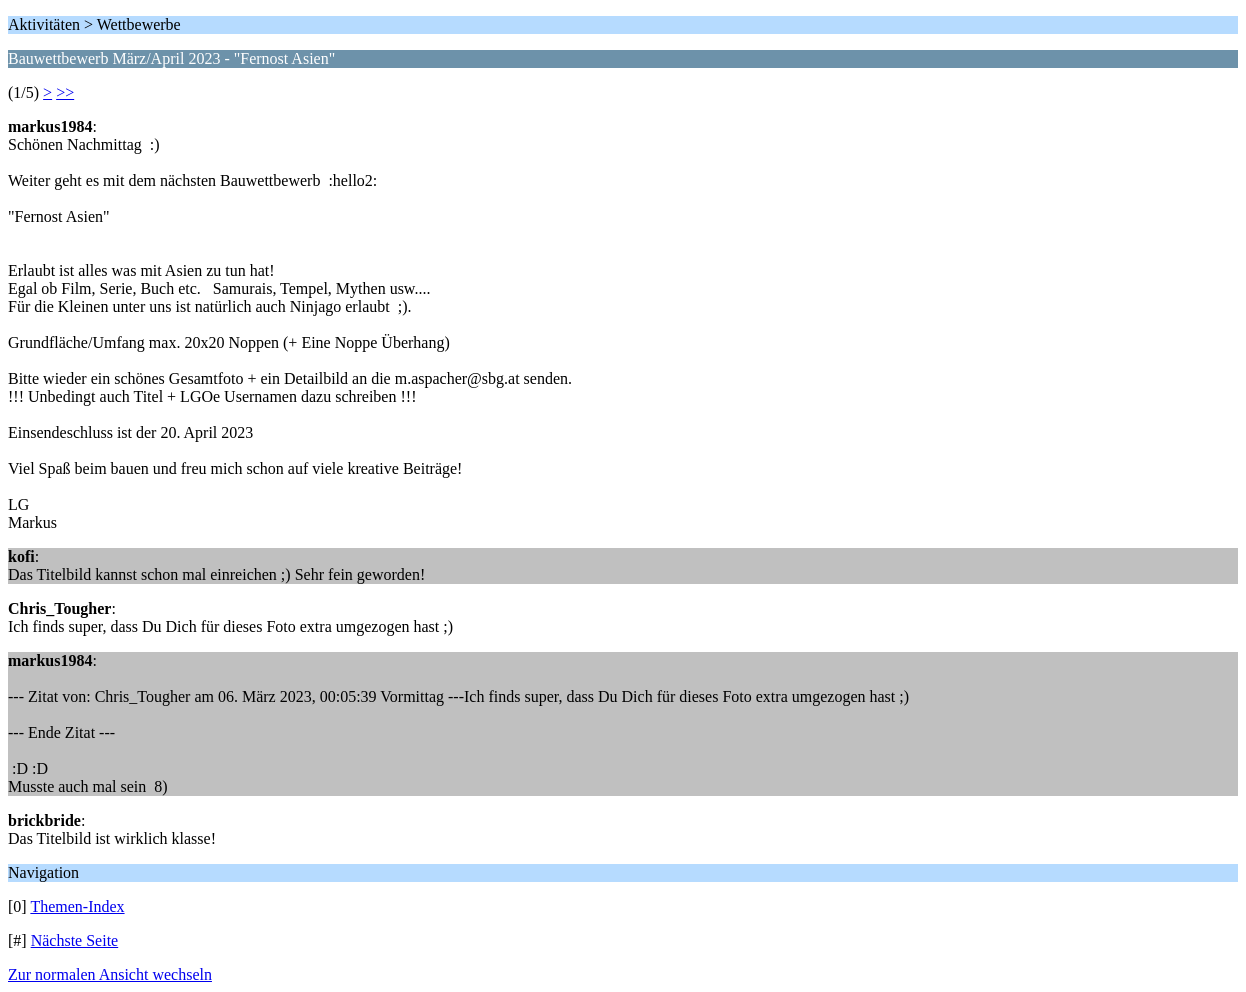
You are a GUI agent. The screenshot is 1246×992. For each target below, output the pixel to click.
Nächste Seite (75, 940)
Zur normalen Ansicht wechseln (110, 974)
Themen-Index (77, 906)
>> (65, 92)
